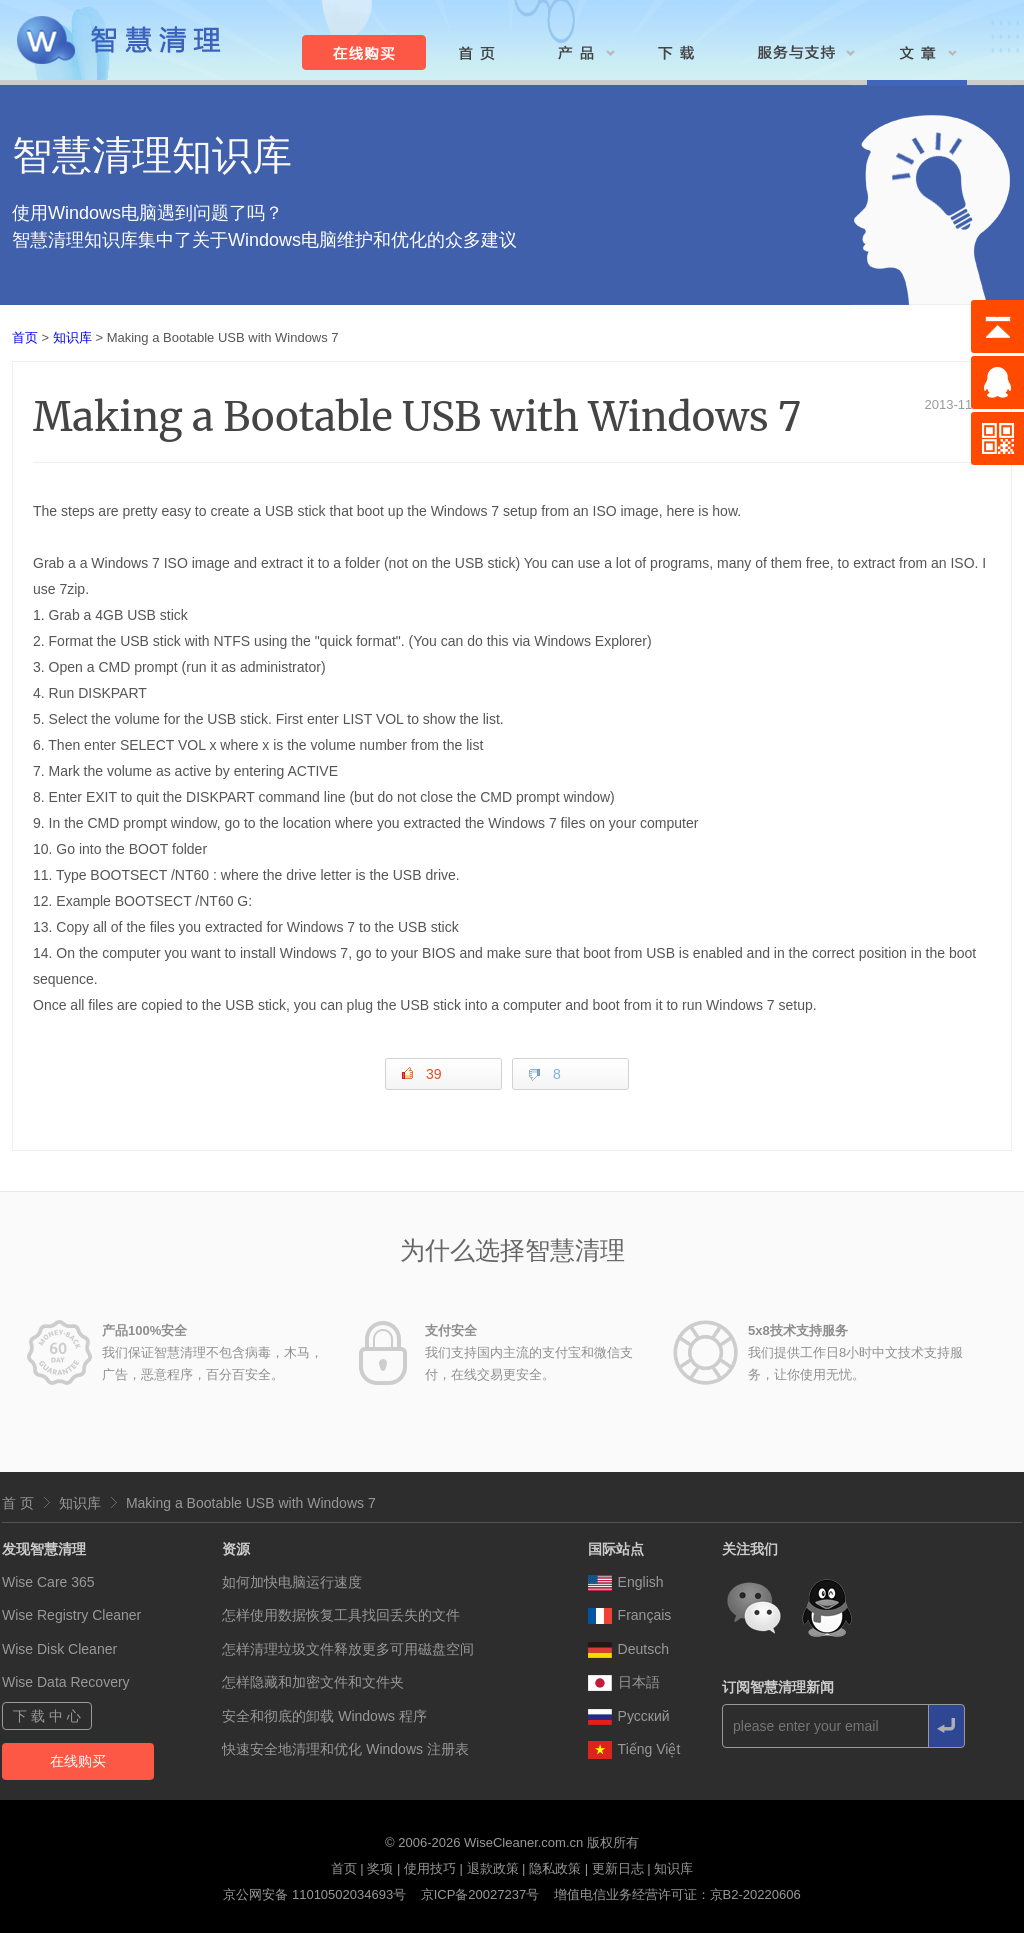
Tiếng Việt (634, 1749)
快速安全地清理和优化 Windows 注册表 (345, 1749)
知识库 (72, 337)
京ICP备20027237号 (480, 1894)
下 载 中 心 (47, 1716)
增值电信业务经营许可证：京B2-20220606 (677, 1894)
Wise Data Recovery (66, 1682)
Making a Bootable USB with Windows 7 (251, 1503)
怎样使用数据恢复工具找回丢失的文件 (341, 1615)
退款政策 (493, 1868)
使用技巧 (430, 1868)
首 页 (18, 1503)
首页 (25, 337)
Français (630, 1615)
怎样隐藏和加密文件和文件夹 (313, 1682)
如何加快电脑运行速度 (292, 1582)
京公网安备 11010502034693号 (314, 1894)
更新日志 (618, 1868)
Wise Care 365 (48, 1582)
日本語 (624, 1682)
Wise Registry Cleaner (71, 1615)
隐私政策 (555, 1868)
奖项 (380, 1868)
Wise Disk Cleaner (59, 1649)
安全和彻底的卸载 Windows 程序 (324, 1716)
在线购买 (78, 1761)
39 (421, 1073)
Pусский (629, 1716)
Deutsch (628, 1649)
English (626, 1582)
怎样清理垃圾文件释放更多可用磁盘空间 (348, 1649)
